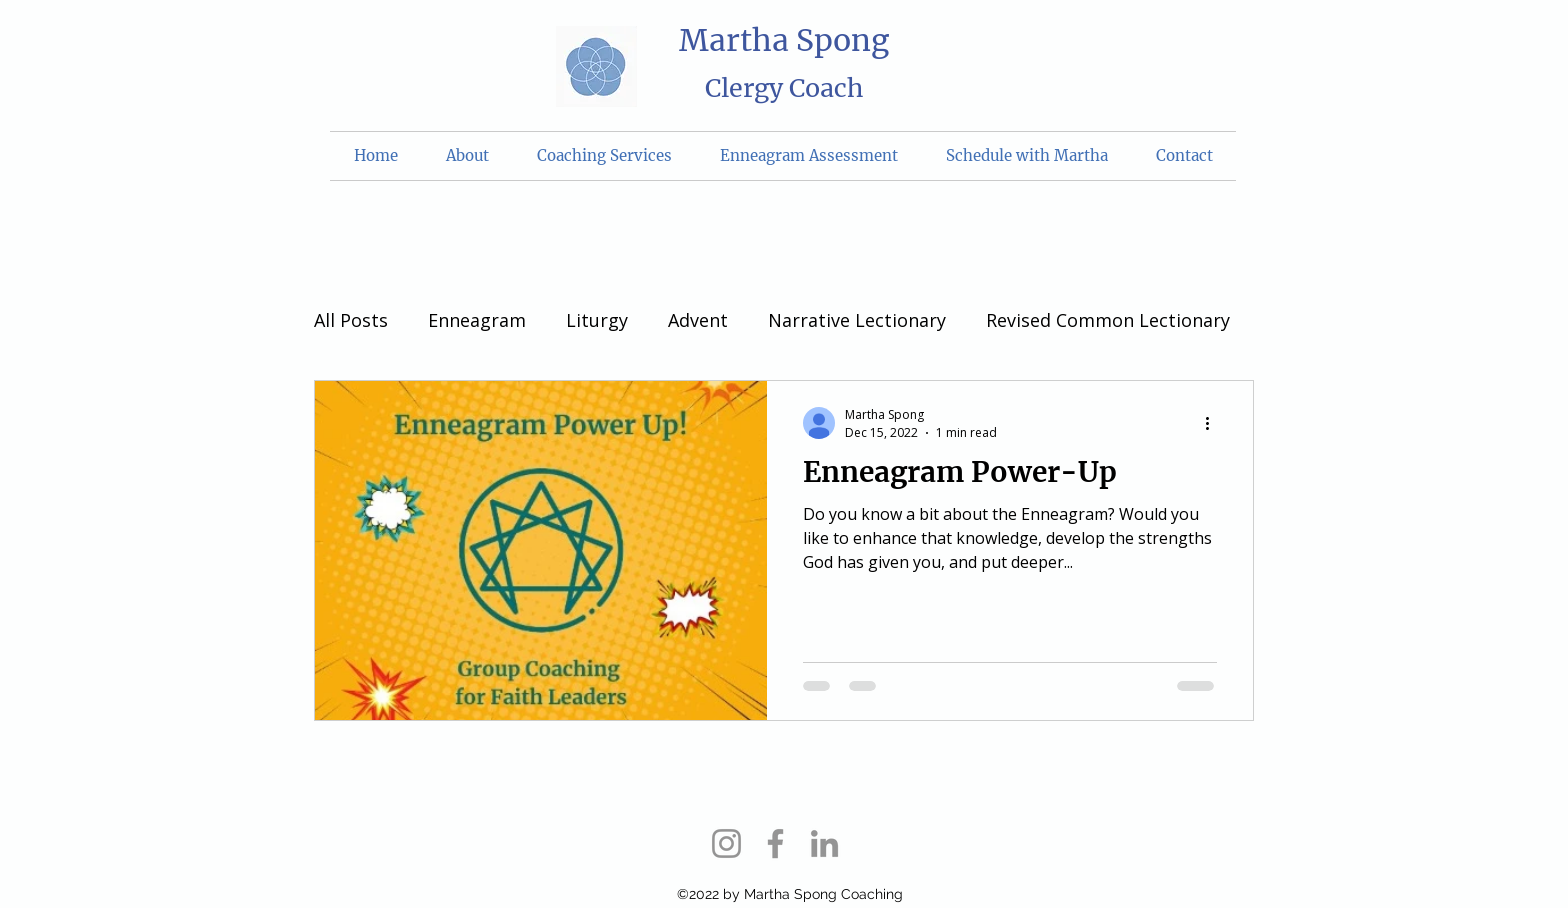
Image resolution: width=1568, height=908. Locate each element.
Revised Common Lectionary (1108, 320)
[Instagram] (726, 843)
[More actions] (1214, 423)
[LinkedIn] (824, 843)
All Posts (351, 320)
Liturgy (597, 320)
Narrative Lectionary (857, 320)
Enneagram (477, 320)
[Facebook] (775, 843)
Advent (698, 320)
